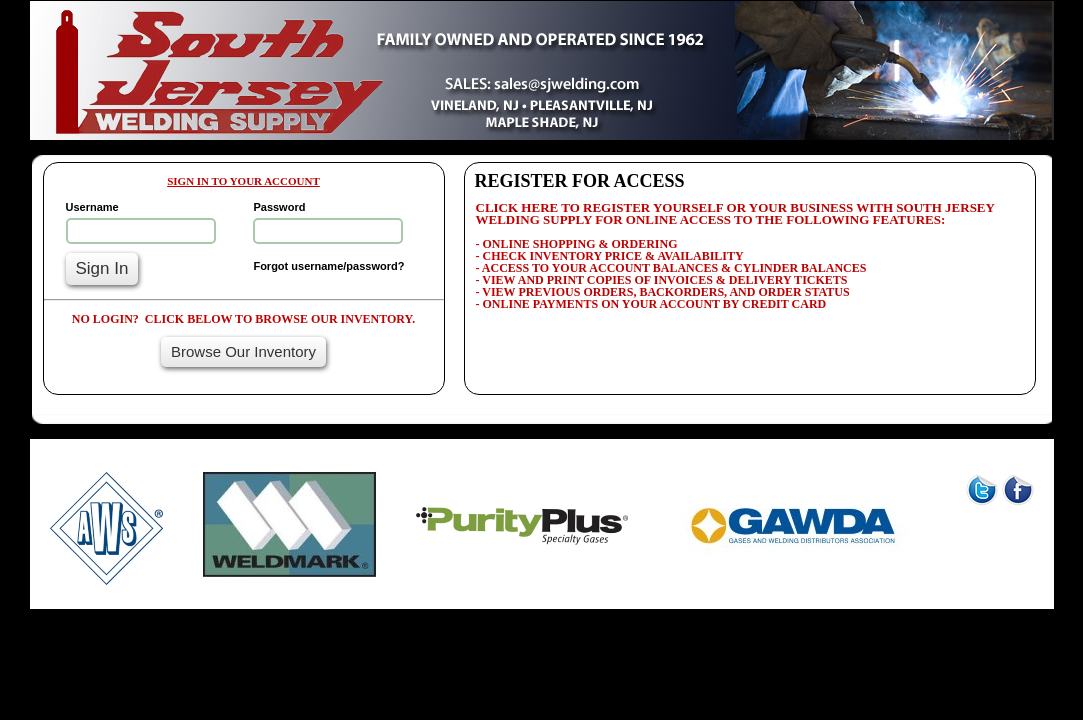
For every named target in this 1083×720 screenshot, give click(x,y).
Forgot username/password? (328, 266)
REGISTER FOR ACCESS (580, 181)
